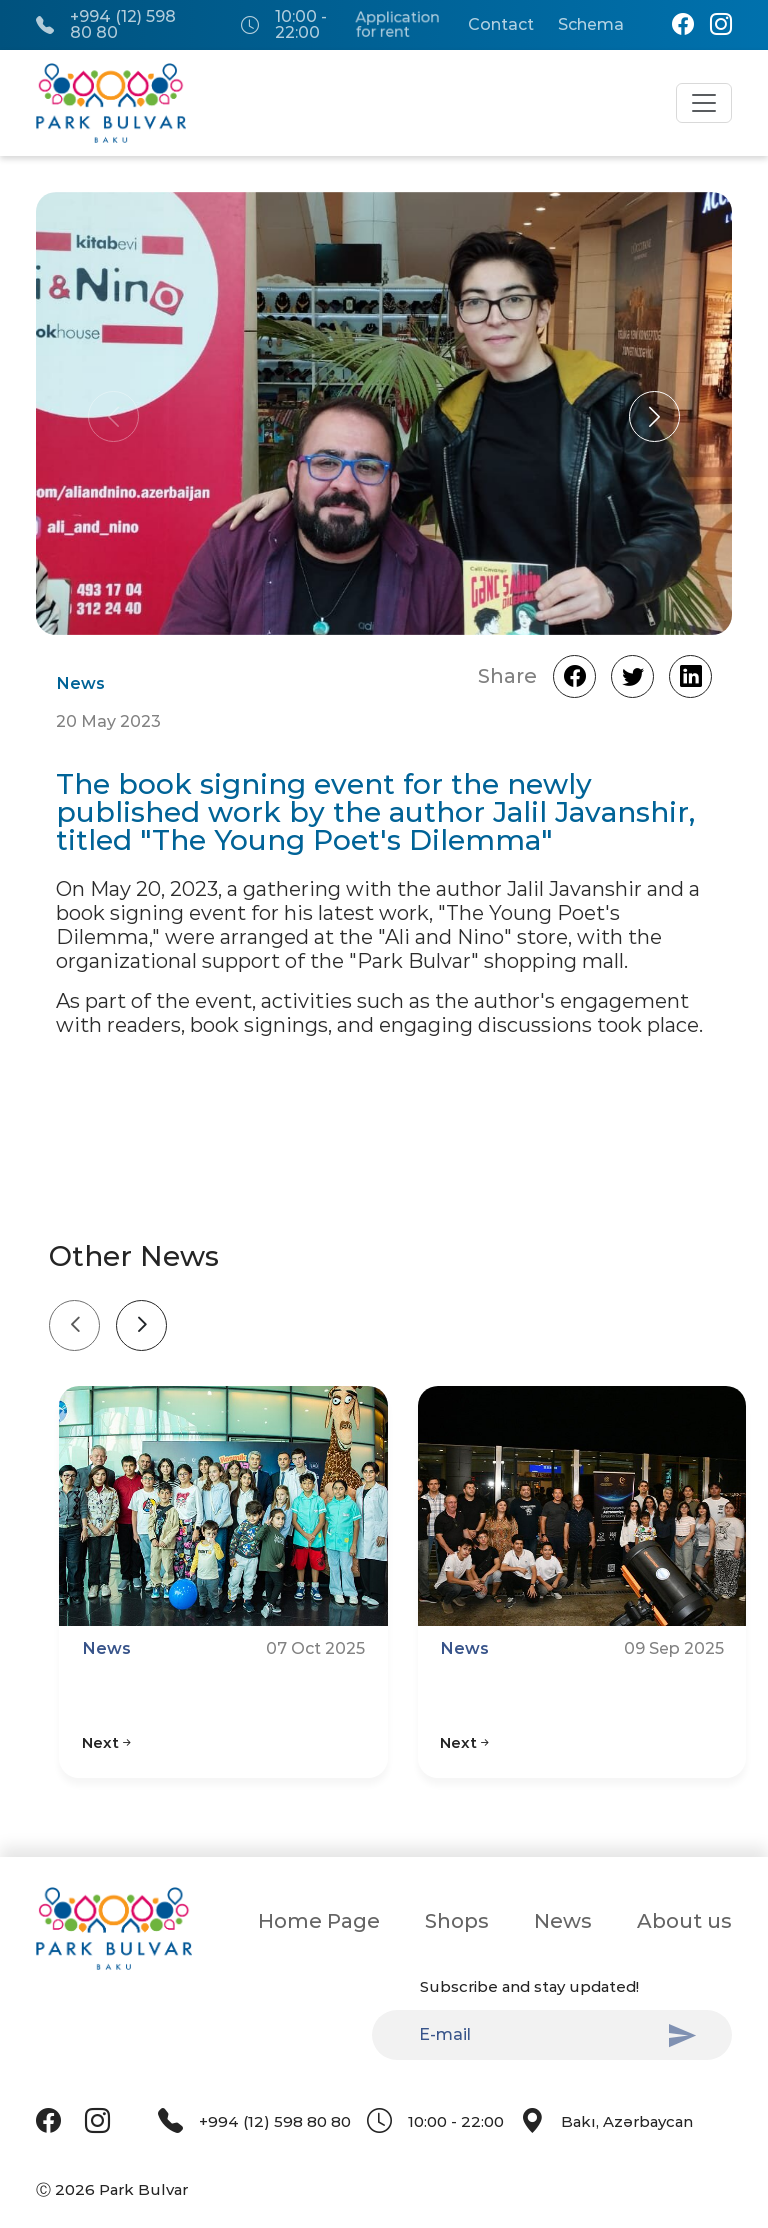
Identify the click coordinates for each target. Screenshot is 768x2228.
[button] (654, 416)
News (563, 1921)
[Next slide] (141, 1325)
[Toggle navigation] (704, 103)
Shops (457, 1921)
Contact (501, 25)
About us (684, 1921)
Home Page (319, 1921)
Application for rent (397, 25)
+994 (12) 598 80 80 (106, 25)
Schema (591, 25)
